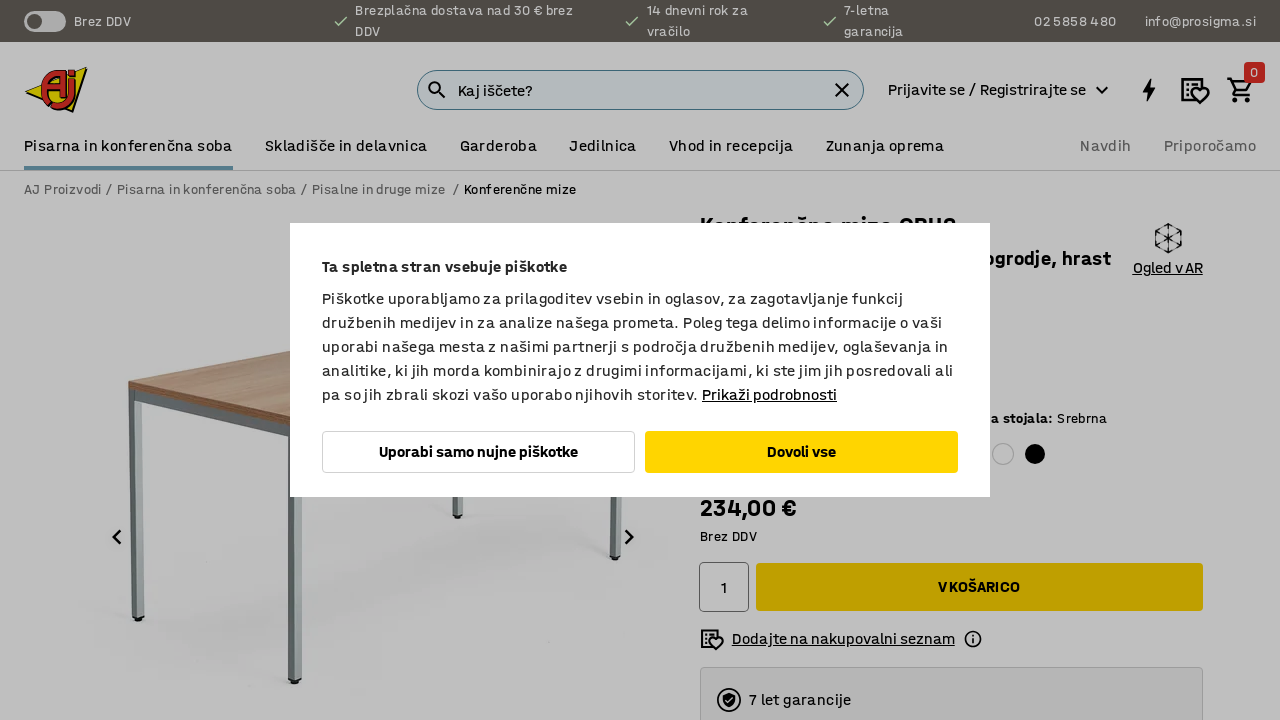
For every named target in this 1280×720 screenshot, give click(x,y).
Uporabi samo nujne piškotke (478, 451)
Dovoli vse (801, 451)
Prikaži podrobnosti (769, 394)
